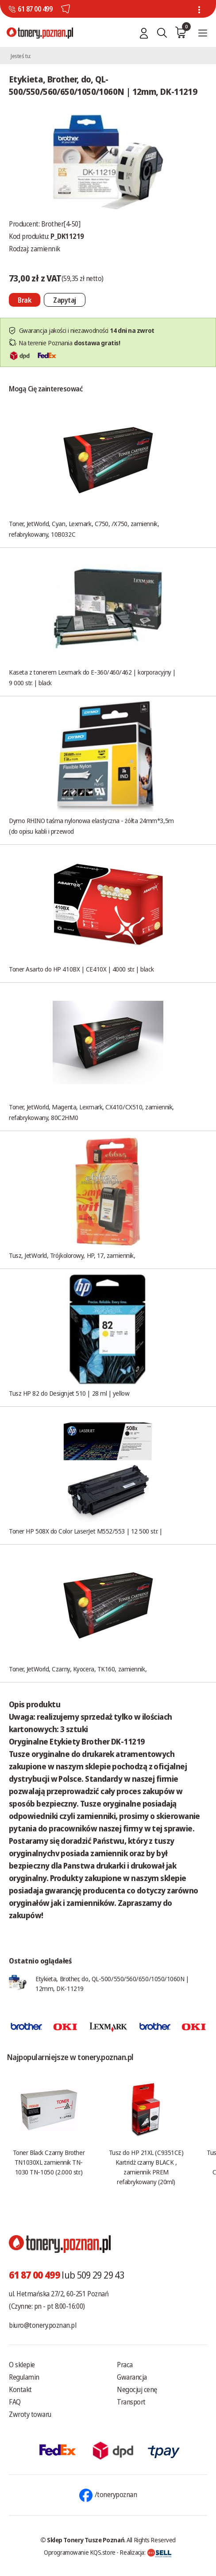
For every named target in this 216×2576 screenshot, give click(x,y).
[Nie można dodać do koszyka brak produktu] (24, 300)
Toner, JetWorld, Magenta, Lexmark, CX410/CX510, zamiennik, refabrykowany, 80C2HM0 (91, 1112)
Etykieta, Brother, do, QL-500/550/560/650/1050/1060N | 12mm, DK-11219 (112, 1983)
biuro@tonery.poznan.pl (42, 2325)
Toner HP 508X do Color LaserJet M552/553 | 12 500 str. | (85, 1530)
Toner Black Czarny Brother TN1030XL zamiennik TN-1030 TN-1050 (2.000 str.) (49, 2162)
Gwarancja (132, 2377)
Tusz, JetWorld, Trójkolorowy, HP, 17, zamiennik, (72, 1255)
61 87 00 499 (35, 9)
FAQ (15, 2402)
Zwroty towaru (30, 2414)
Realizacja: (146, 2552)
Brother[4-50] (61, 224)
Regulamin (24, 2377)
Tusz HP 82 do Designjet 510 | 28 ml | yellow (69, 1393)
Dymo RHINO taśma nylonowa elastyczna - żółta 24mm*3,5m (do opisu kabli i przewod (91, 825)
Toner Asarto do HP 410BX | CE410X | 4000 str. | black (81, 968)
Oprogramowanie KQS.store (80, 2552)
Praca (125, 2364)
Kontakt (20, 2389)
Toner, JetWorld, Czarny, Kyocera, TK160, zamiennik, (78, 1668)
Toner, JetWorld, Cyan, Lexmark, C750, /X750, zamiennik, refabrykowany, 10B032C (84, 529)
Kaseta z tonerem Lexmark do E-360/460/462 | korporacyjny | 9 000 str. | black (92, 677)
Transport (131, 2402)
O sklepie (22, 2364)
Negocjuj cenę (137, 2389)
